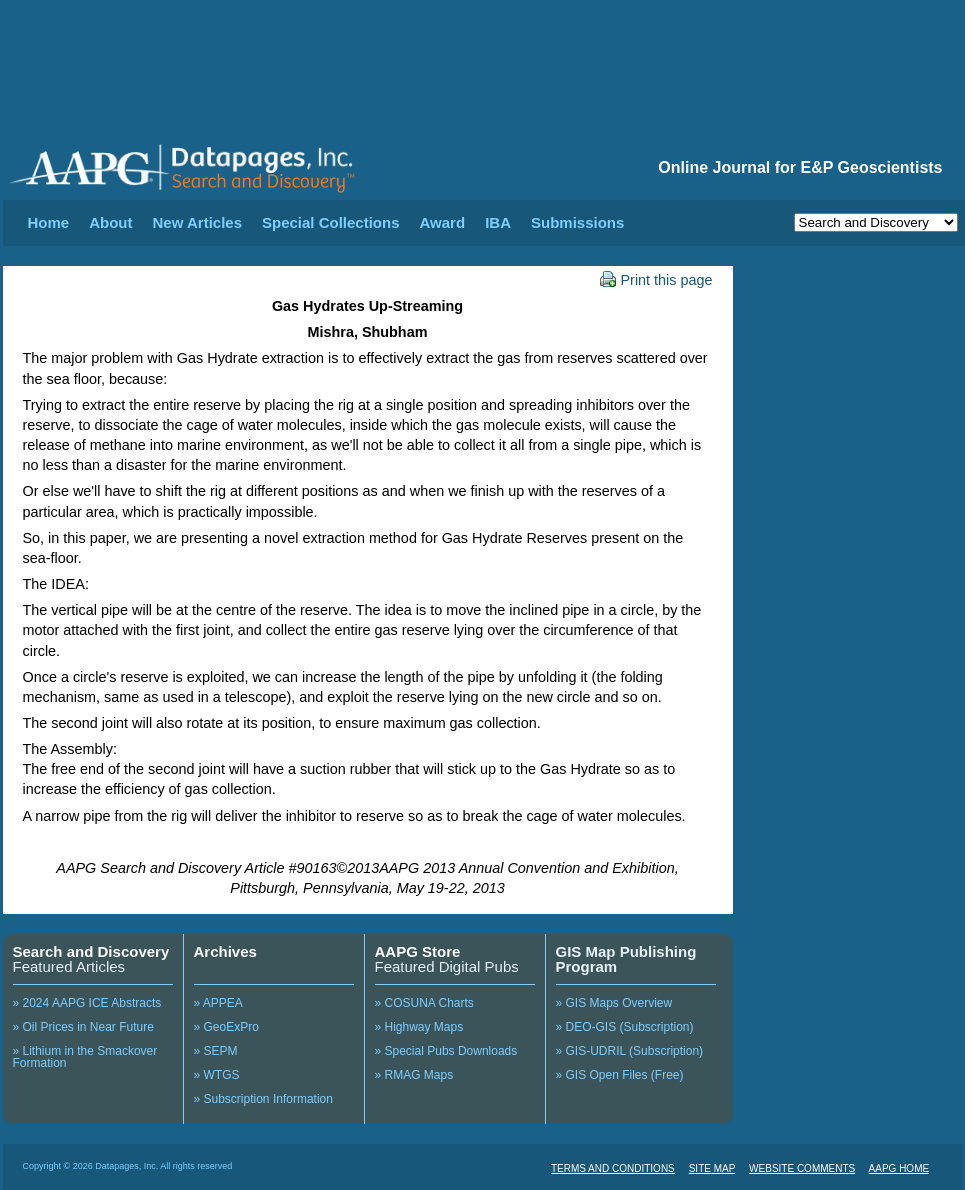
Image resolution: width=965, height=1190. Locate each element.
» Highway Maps (419, 1027)
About (110, 222)
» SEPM (216, 1051)
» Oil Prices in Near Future (83, 1027)
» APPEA (218, 1003)
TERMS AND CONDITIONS (613, 1168)
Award (443, 222)
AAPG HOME (899, 1168)
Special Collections (331, 222)
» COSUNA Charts (424, 1003)
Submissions (577, 222)
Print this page (656, 280)
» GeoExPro (226, 1027)
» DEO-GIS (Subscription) (625, 1027)
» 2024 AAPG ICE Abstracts (87, 1003)
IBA (498, 222)
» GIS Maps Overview (614, 1003)
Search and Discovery (91, 951)
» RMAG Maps (414, 1075)
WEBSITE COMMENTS (802, 1168)
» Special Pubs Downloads (446, 1051)
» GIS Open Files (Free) (620, 1075)
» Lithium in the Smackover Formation (85, 1057)
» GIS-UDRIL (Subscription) (630, 1051)
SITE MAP (712, 1168)
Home (49, 222)
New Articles (197, 222)
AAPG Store (418, 951)
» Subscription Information (263, 1099)
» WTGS (217, 1075)
